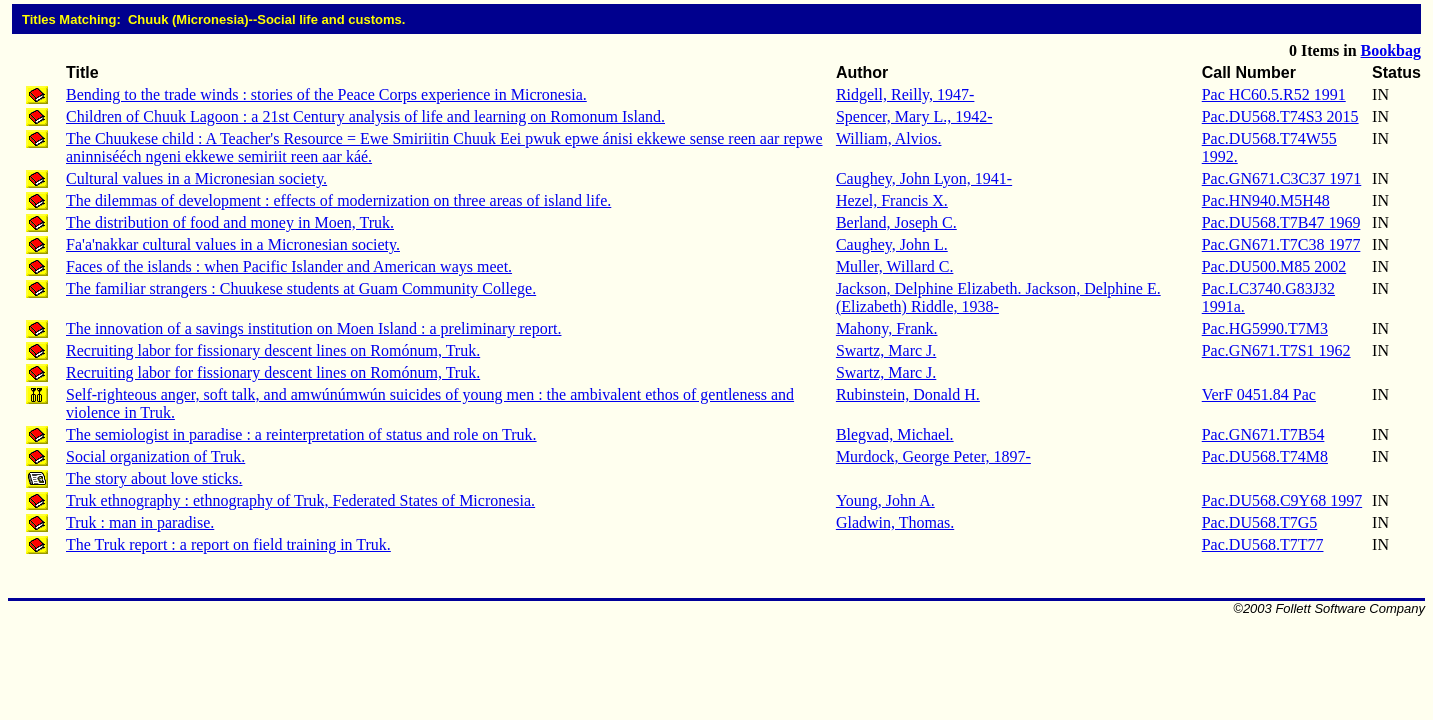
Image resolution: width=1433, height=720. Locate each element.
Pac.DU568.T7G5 (1260, 522)
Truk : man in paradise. (140, 522)
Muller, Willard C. (895, 266)
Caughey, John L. (892, 244)
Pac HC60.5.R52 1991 (1274, 94)
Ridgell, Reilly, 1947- (905, 94)
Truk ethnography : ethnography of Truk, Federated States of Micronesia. (300, 500)
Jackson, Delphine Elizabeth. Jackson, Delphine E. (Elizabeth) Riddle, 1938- (998, 297)
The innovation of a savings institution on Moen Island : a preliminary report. (313, 328)
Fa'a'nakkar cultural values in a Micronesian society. (233, 244)
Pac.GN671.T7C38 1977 (1281, 244)
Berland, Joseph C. (896, 222)
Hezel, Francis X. (892, 200)
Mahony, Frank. (887, 328)
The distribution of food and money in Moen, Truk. (230, 222)
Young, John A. (885, 500)
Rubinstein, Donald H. (908, 394)
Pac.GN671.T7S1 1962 (1276, 350)
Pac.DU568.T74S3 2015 (1280, 116)
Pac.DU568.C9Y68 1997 (1282, 500)
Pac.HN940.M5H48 (1266, 200)
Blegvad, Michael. (895, 434)
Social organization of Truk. (155, 456)
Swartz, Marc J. (886, 350)
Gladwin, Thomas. (895, 522)
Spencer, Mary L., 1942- (914, 116)
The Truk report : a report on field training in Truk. (228, 544)
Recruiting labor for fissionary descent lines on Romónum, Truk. (273, 350)
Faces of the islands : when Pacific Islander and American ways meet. (289, 266)
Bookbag (1391, 50)
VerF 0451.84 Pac (1259, 394)
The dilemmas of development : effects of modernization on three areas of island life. (338, 200)
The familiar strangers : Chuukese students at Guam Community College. (301, 288)
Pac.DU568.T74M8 (1265, 456)
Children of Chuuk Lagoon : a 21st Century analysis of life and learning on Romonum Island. (365, 116)
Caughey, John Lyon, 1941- (924, 178)
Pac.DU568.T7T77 (1263, 544)
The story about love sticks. (154, 478)
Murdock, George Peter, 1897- (933, 456)
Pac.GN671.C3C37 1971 (1282, 178)
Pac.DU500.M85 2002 (1274, 266)
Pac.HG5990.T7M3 (1265, 328)
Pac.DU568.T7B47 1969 (1281, 222)
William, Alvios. (889, 138)
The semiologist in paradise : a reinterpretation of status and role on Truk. (301, 434)
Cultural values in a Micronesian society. (196, 178)
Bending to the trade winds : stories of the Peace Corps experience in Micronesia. (326, 94)
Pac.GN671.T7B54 (1263, 434)
